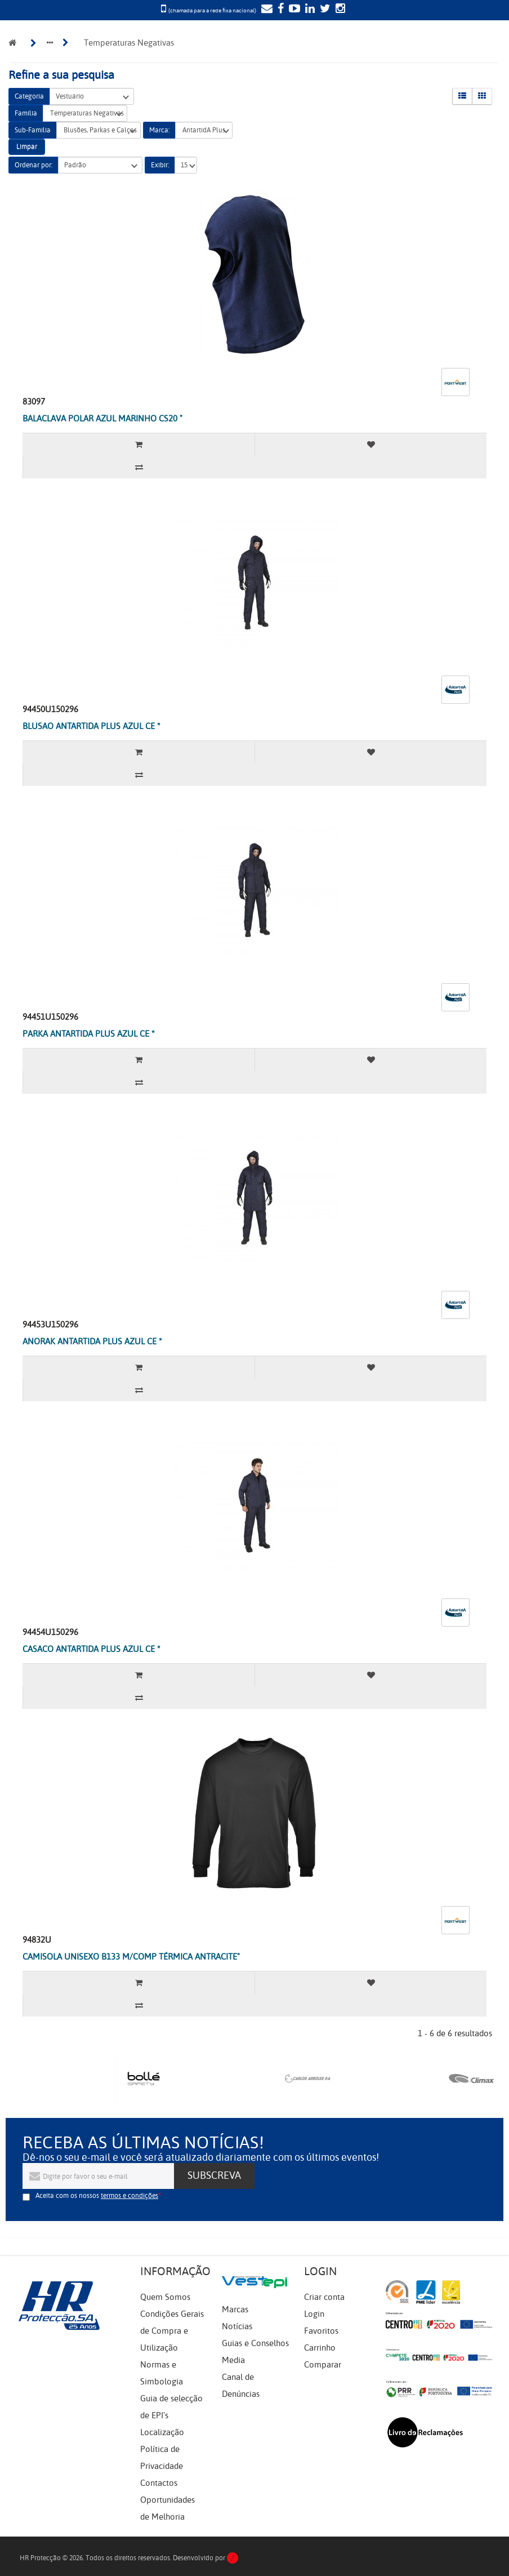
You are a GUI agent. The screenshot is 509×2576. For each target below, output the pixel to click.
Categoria (29, 96)
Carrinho (320, 2348)
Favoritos (321, 2331)
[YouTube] (293, 9)
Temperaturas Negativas (85, 113)
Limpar (26, 146)
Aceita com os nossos (96, 2196)
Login (314, 2314)
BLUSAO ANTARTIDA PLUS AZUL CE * (91, 726)
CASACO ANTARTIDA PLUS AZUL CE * (91, 1649)
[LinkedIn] (308, 9)
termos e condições (129, 2196)
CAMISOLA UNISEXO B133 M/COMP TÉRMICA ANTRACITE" (131, 1957)
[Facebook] (279, 9)
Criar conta (324, 2297)
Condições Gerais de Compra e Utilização (172, 2331)
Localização (162, 2432)
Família (26, 113)
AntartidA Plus (203, 130)
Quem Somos (165, 2297)
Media (233, 2360)
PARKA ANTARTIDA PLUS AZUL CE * (89, 1034)
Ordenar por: (33, 165)
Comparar (322, 2365)
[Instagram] (339, 9)
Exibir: (160, 165)
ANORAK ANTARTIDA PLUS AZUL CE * (92, 1341)
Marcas (235, 2309)
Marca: (159, 130)
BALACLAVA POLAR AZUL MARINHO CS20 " (102, 418)
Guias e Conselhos (255, 2343)
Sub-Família (33, 130)
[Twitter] (324, 9)
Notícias (237, 2326)
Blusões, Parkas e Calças (98, 130)
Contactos (158, 2483)
